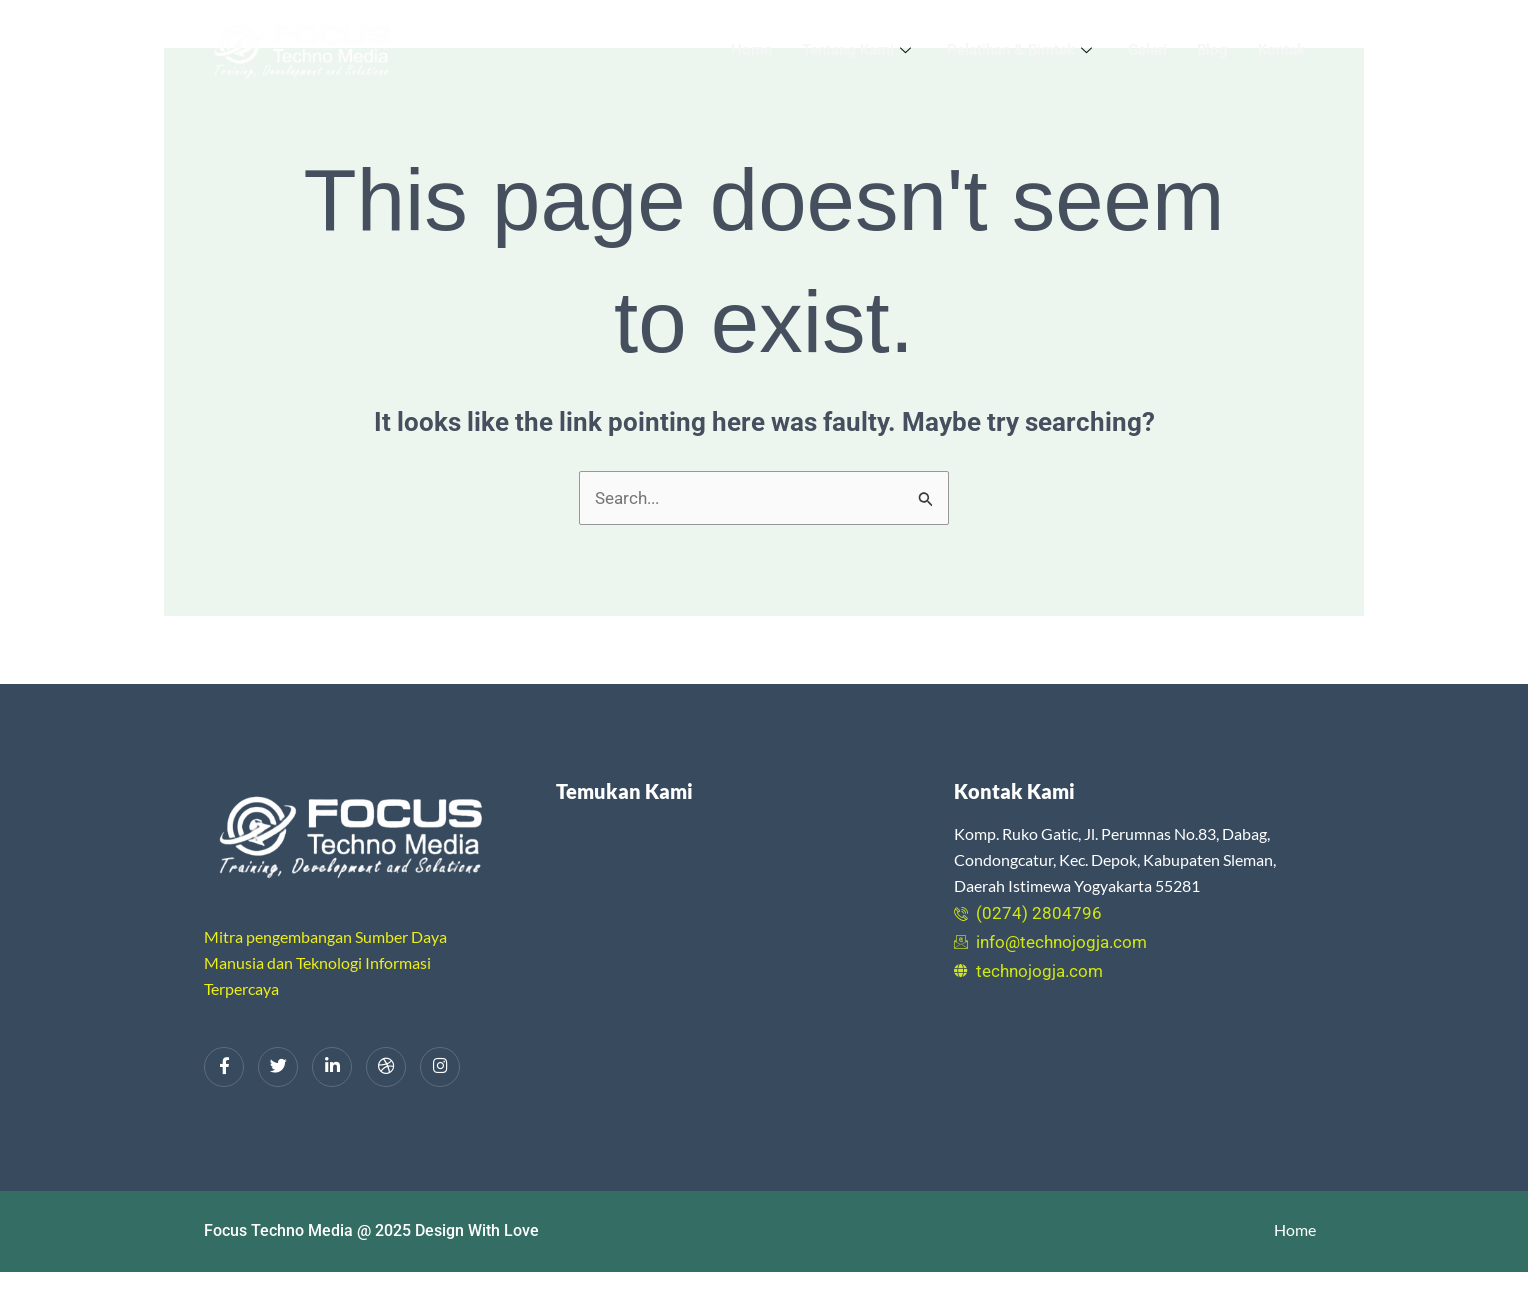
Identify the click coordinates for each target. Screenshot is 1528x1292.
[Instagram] (440, 1067)
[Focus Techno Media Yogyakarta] (740, 971)
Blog (1212, 50)
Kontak (1281, 50)
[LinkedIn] (332, 1067)
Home (751, 50)
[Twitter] (278, 1067)
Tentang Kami (856, 50)
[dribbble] (386, 1067)
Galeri (1147, 50)
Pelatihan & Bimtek (1019, 50)
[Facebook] (224, 1067)
